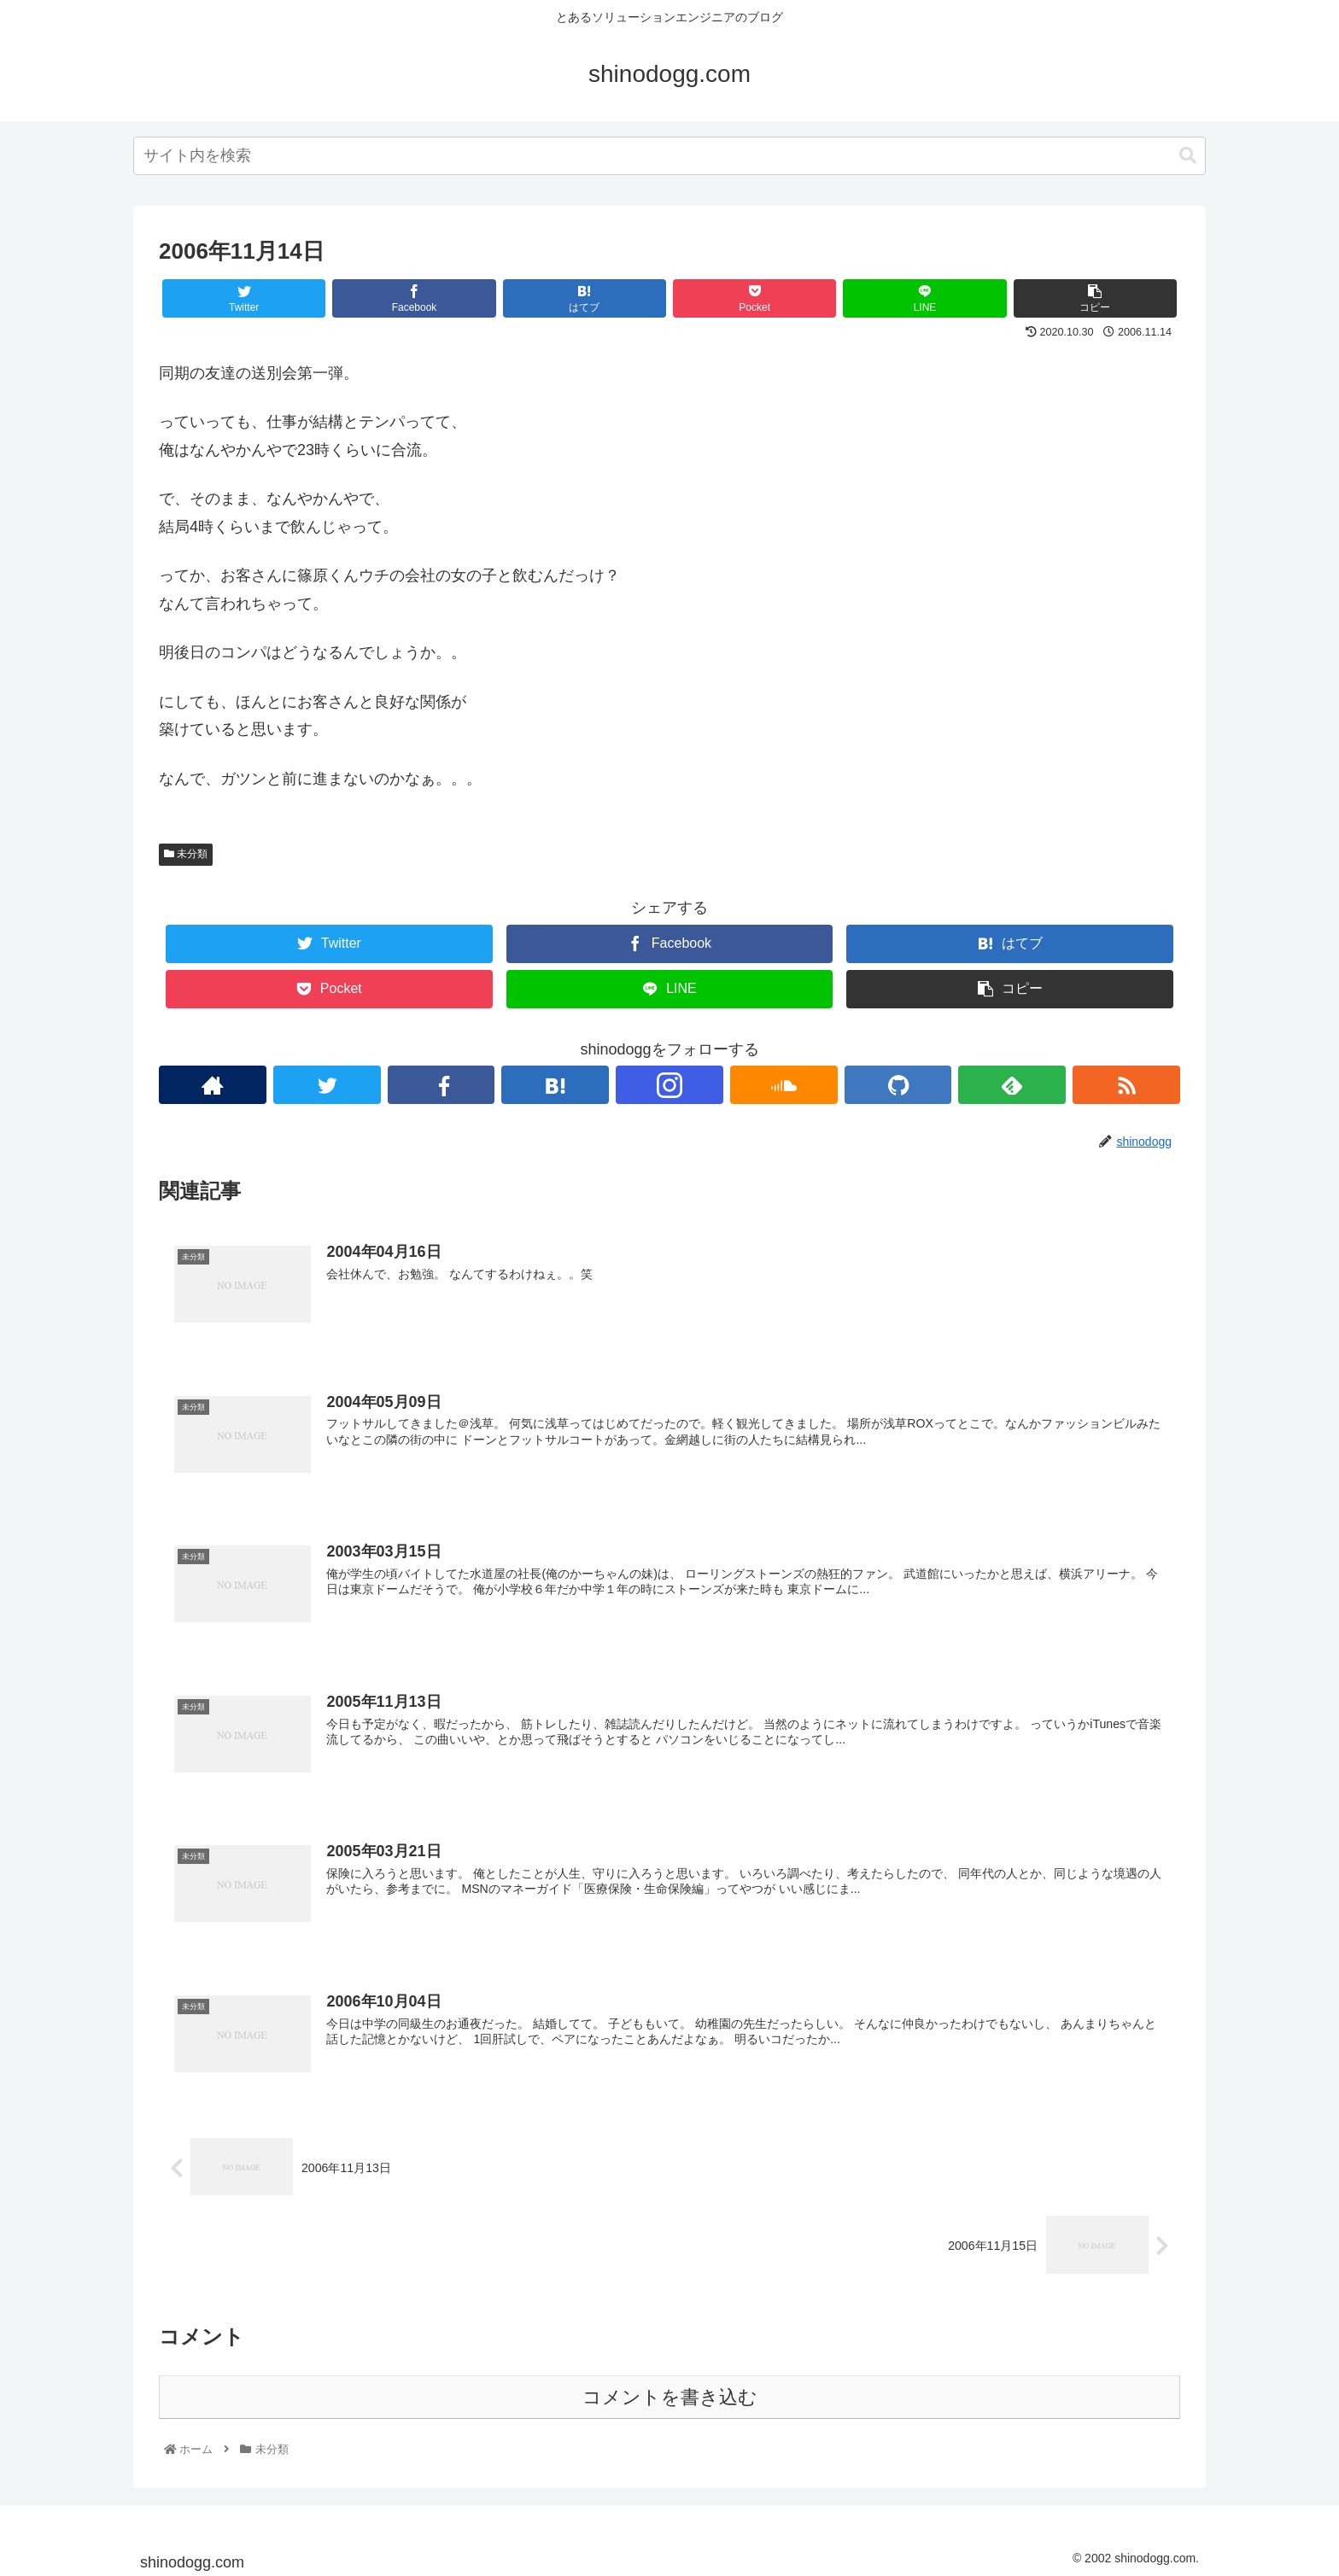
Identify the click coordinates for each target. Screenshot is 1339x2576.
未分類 (186, 854)
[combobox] (669, 156)
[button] (1187, 156)
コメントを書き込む (669, 2395)
